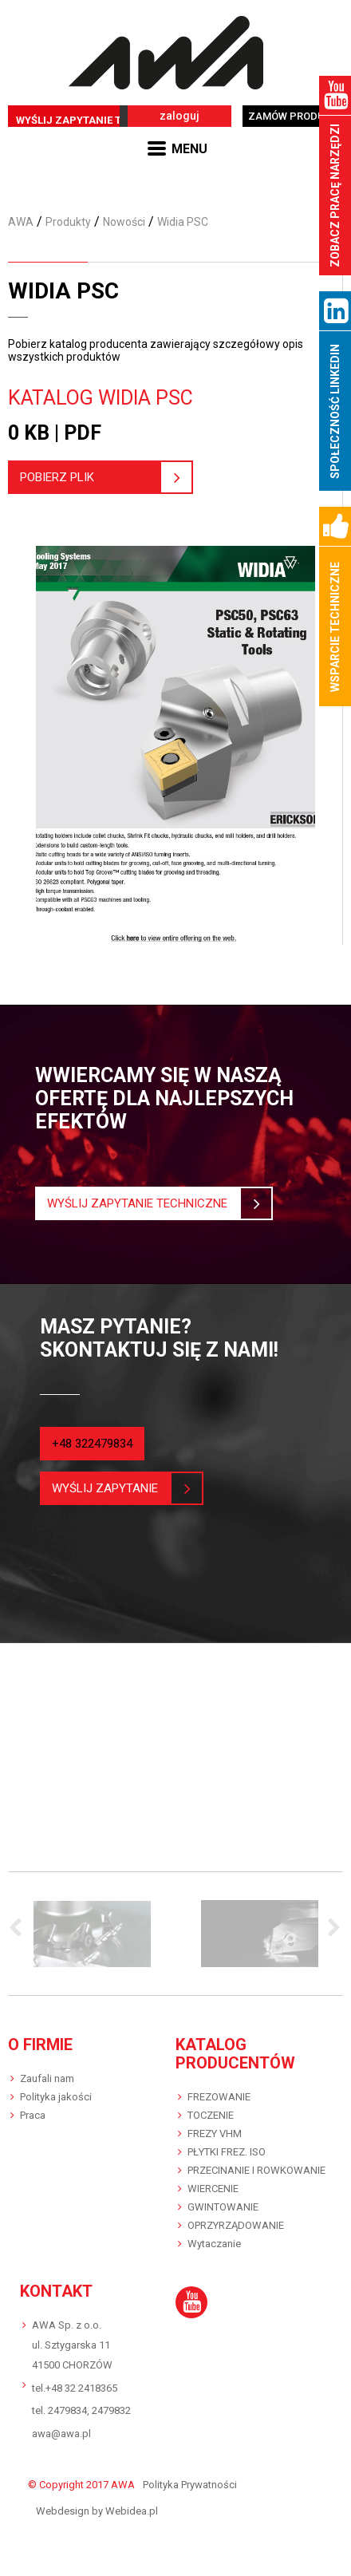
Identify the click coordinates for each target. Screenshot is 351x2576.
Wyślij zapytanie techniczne (143, 1203)
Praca (32, 2115)
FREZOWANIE (218, 2097)
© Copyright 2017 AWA (81, 2485)
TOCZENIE (210, 2115)
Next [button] (331, 1929)
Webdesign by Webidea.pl (97, 2511)
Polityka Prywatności (190, 2485)
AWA (21, 221)
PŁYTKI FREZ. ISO (226, 2152)
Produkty (68, 221)
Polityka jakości (56, 2097)
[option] (92, 1933)
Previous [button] (20, 1929)
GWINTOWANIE (222, 2207)
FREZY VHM (214, 2133)
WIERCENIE (213, 2189)
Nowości (124, 221)
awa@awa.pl (61, 2434)
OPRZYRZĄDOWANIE (235, 2225)
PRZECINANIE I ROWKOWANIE (256, 2170)
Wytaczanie (214, 2244)
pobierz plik (90, 477)
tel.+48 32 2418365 (74, 2388)
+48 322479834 (92, 1443)
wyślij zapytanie (111, 1488)
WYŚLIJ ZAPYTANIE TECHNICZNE (98, 120)
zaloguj (179, 115)
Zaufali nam (47, 2078)
